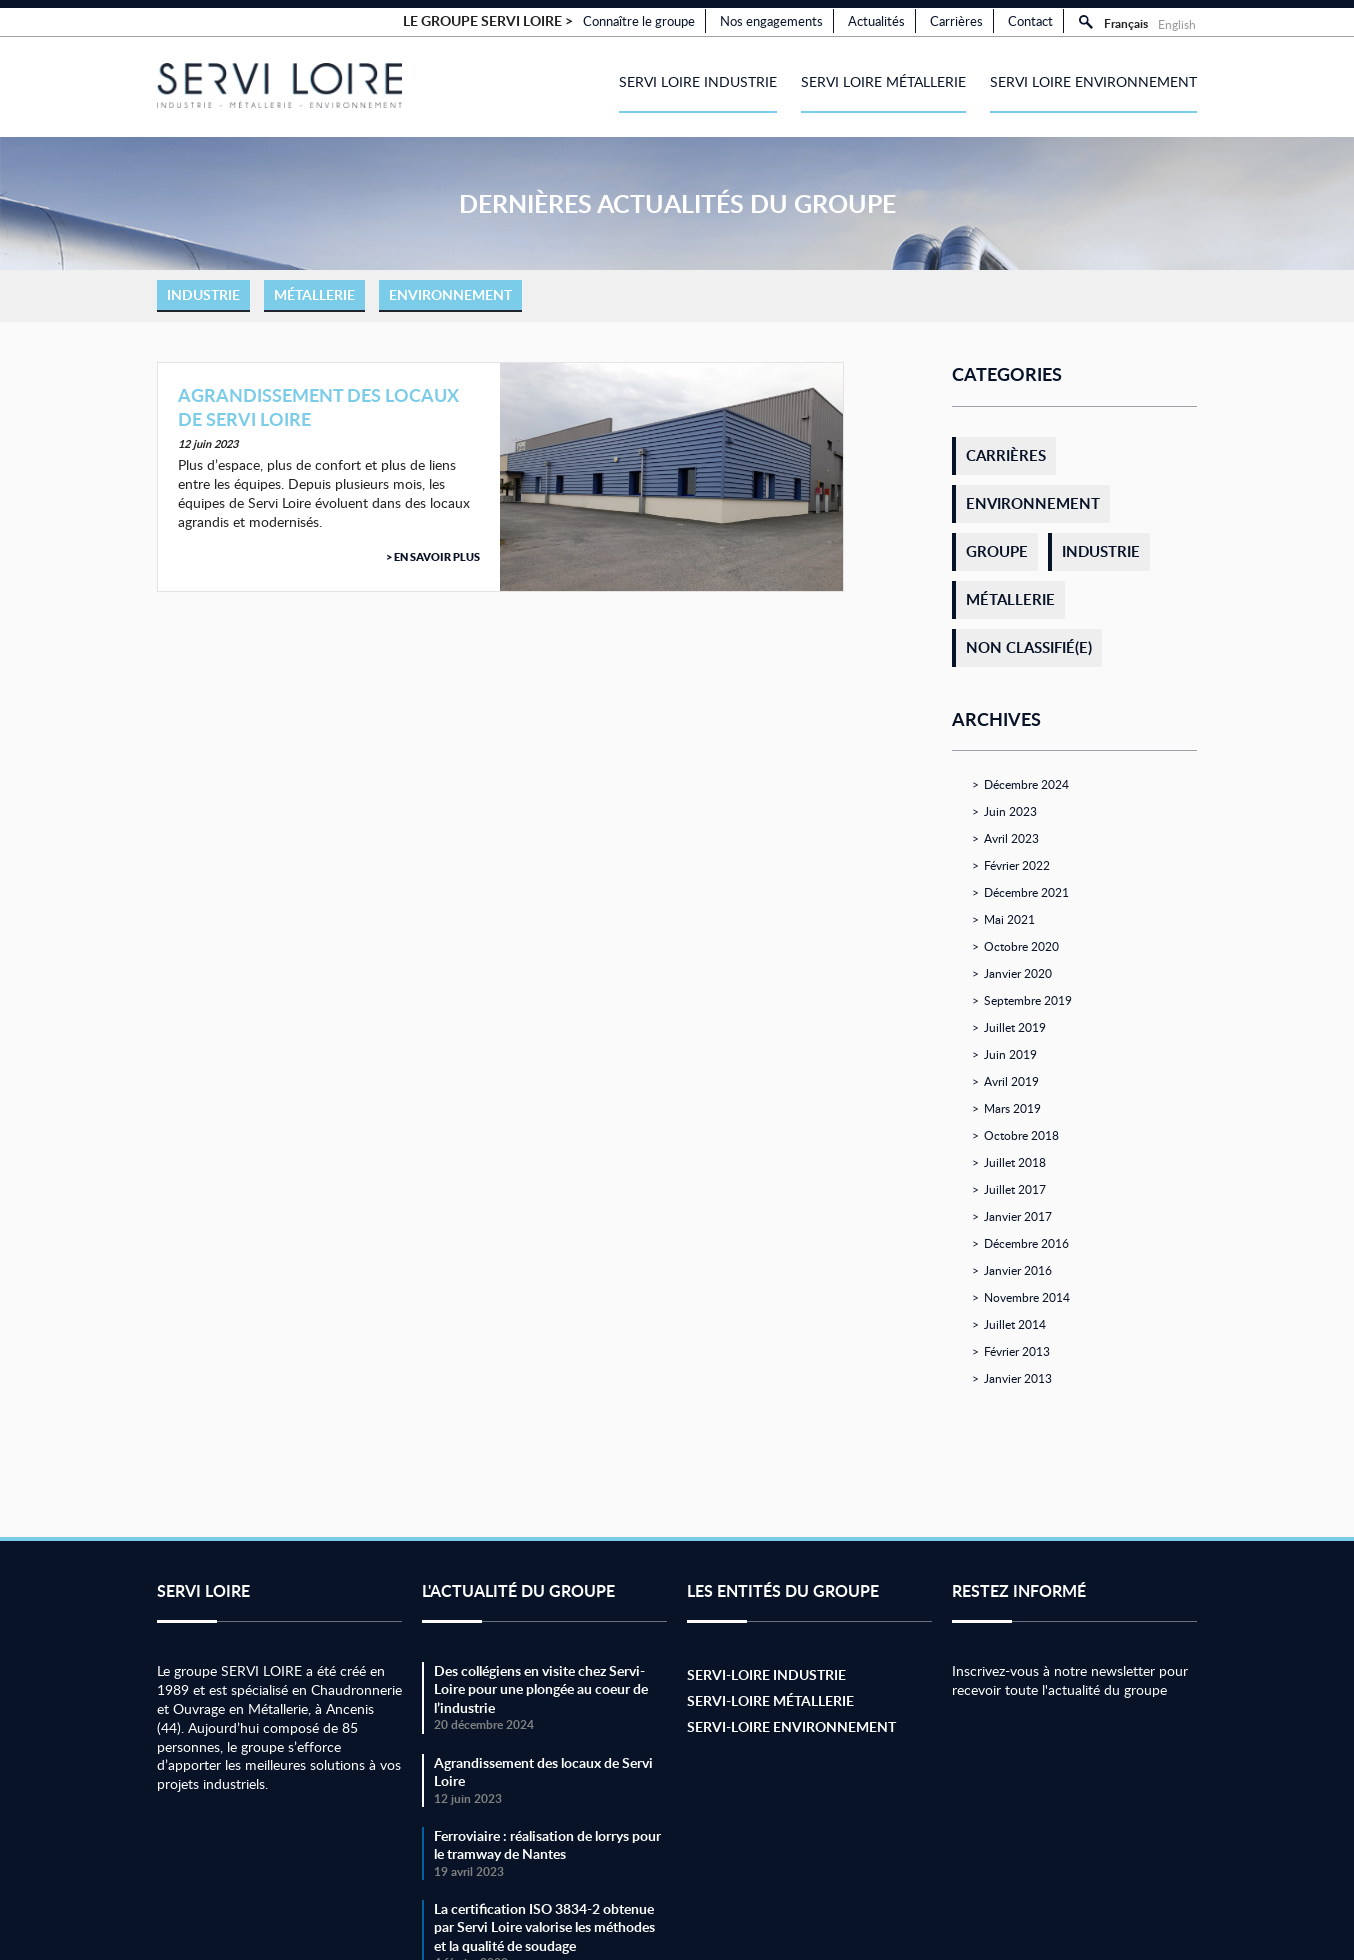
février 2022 (1017, 865)
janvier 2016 (1018, 1270)
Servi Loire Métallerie (883, 81)
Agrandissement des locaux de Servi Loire (318, 406)
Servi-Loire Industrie (766, 1674)
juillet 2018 (1015, 1162)
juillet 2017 (1015, 1189)
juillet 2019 (1015, 1027)
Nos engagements (771, 21)
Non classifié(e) (1029, 647)
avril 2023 (1011, 838)
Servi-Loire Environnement (791, 1726)
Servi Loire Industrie (698, 81)
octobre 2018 (1021, 1135)
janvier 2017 (1018, 1216)
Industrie (203, 294)
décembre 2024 (1026, 784)
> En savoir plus (433, 557)
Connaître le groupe (639, 21)
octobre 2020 (1021, 946)
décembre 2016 (1026, 1243)
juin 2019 (1010, 1054)
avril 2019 (1011, 1081)
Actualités (876, 21)
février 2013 (1017, 1351)
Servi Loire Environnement (1093, 81)
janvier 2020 (1018, 973)
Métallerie (314, 294)
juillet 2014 (1015, 1324)
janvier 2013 (1018, 1378)
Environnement (450, 294)
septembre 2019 (1028, 1000)
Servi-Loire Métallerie (770, 1700)
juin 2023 (1010, 811)
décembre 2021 (1026, 892)
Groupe (997, 551)
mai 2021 (1009, 919)
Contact (1030, 21)
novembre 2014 (1027, 1297)
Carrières (956, 21)
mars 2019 (1012, 1108)
